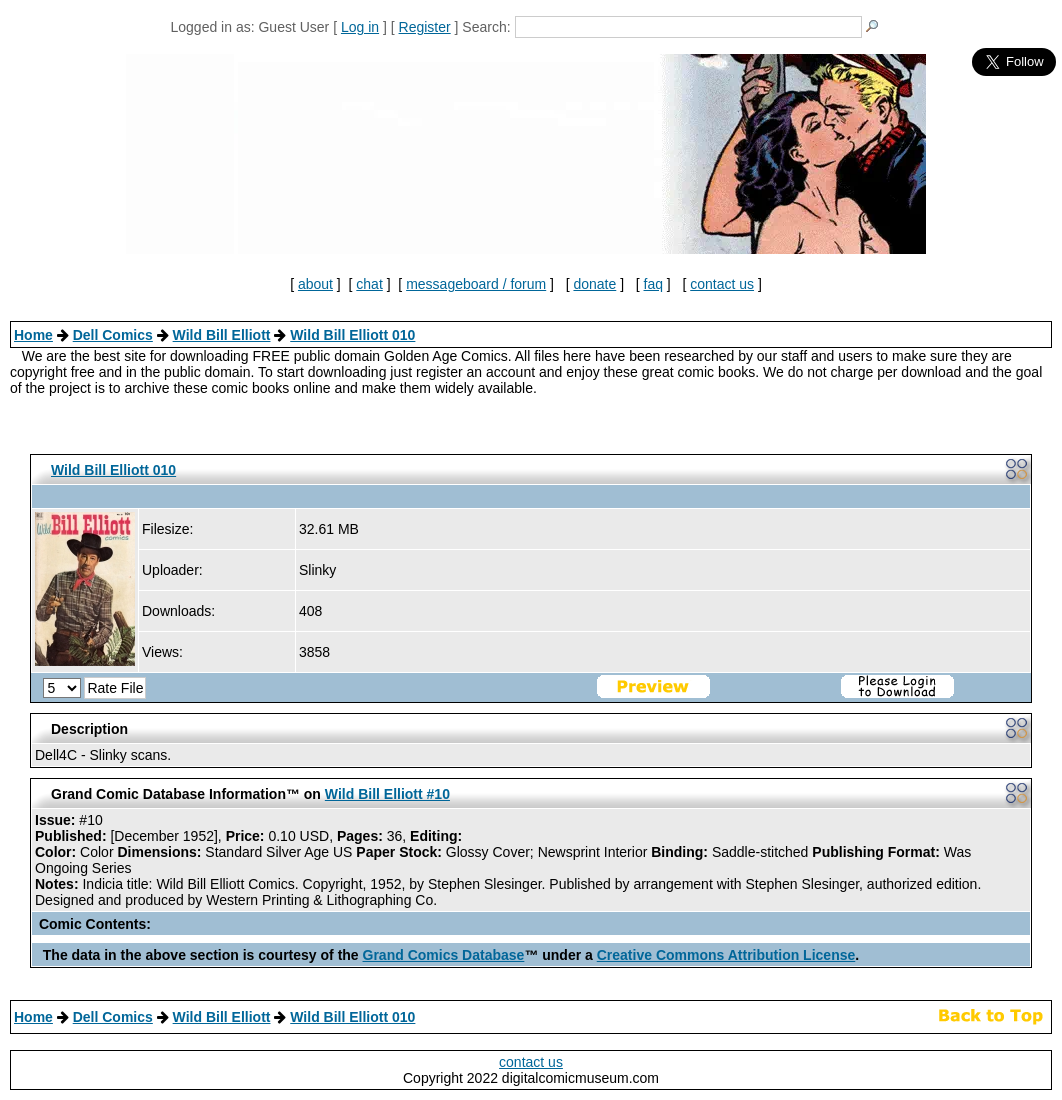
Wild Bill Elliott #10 (387, 794)
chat (369, 284)
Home (33, 335)
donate (594, 284)
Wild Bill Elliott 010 (352, 335)
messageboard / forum (476, 284)
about (315, 284)
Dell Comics (113, 335)
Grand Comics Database (444, 955)
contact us (722, 284)
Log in (360, 27)
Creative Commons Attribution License (726, 955)
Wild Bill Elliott (222, 335)
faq (653, 284)
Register (425, 27)
